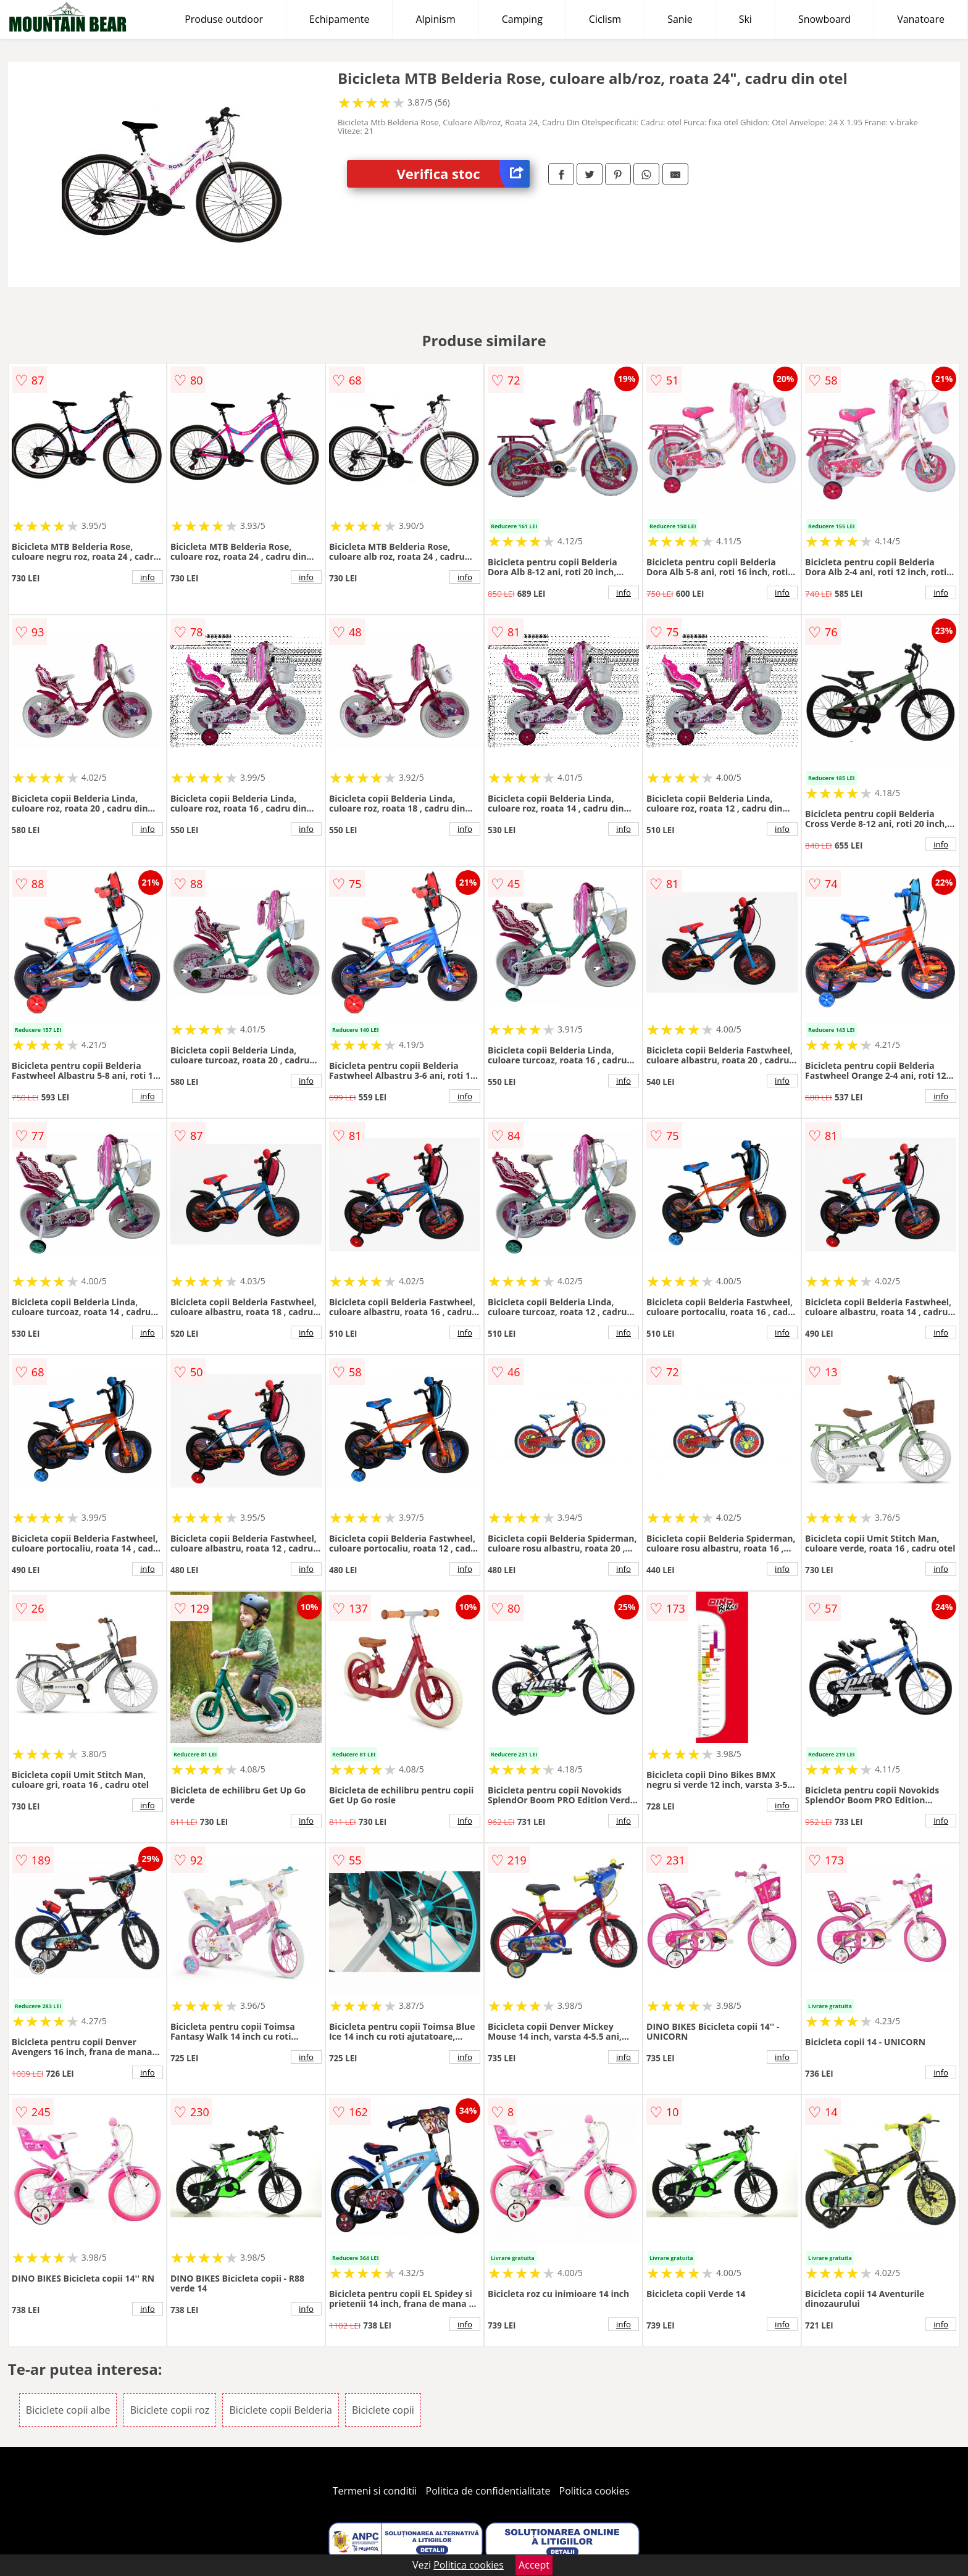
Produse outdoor (224, 19)
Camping (522, 19)
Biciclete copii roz (170, 2410)
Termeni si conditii (375, 2491)
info (147, 577)
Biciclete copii (383, 2410)
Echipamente (339, 19)
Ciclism (605, 19)
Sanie (680, 19)
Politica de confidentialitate (488, 2491)
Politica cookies (594, 2491)
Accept (534, 2565)
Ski (745, 19)
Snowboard (824, 19)
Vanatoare (921, 19)
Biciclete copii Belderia (280, 2410)
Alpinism (435, 19)
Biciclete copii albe (68, 2410)
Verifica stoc (463, 174)
